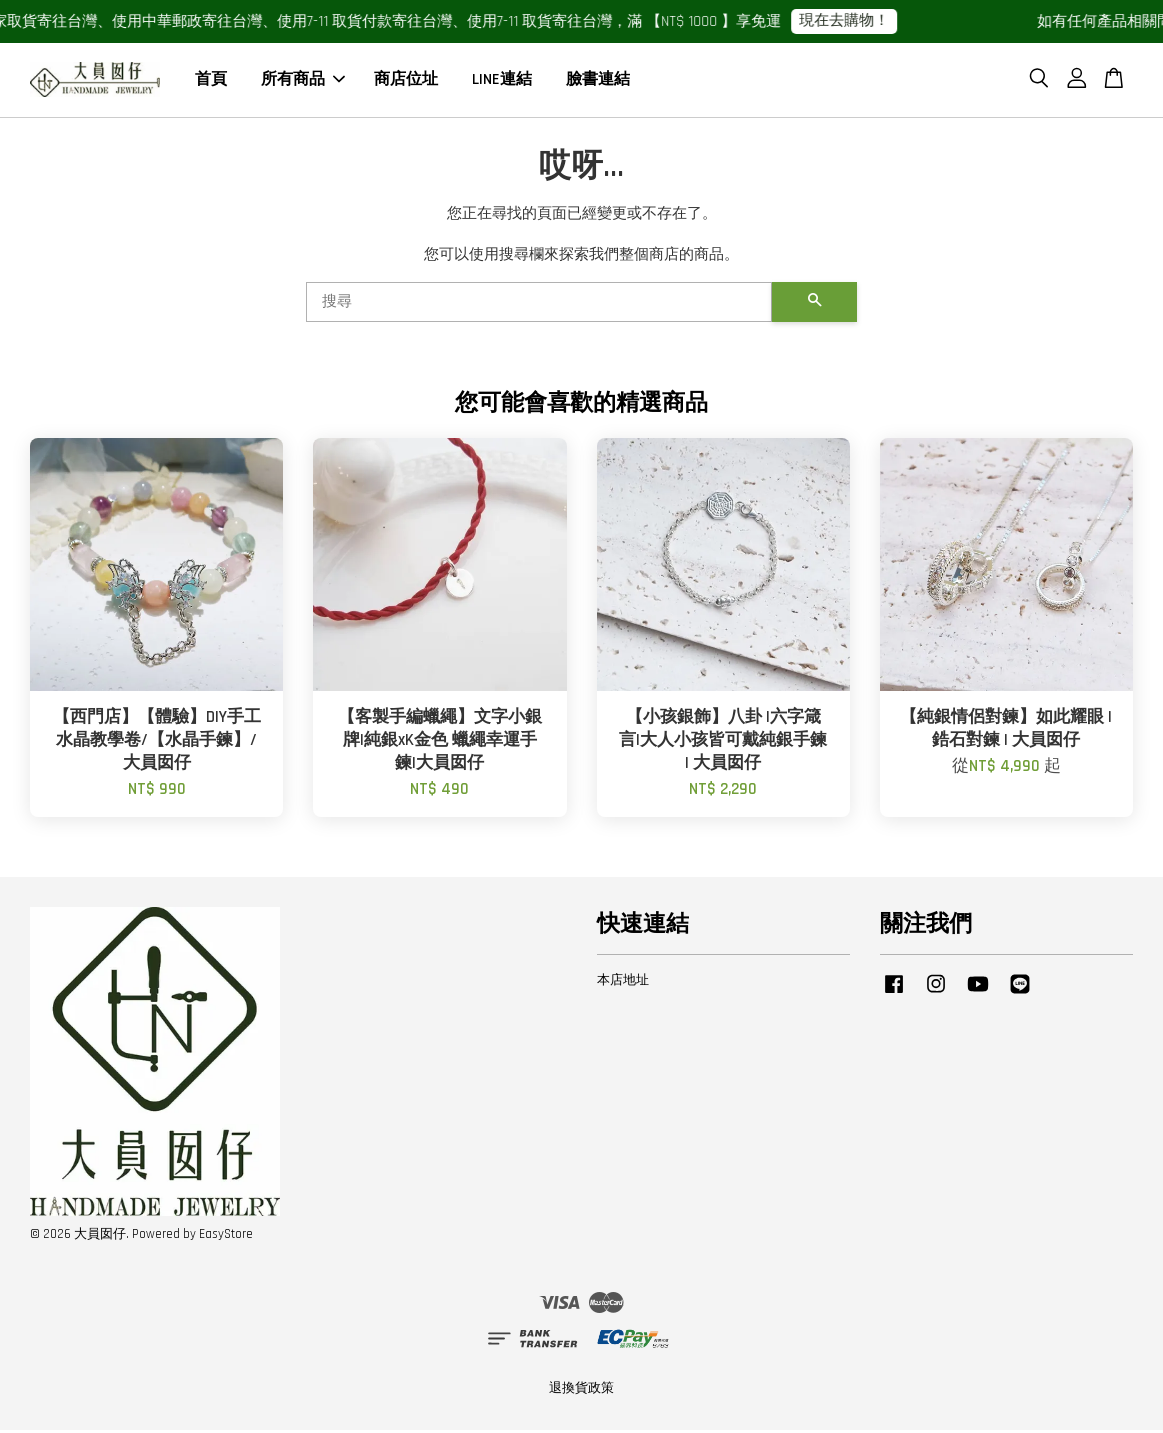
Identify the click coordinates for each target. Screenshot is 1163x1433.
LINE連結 (502, 81)
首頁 (211, 81)
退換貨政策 (581, 1391)
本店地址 (623, 983)
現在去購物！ (853, 20)
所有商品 (303, 81)
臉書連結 (598, 81)
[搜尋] (539, 305)
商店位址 (406, 81)
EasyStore (226, 1237)
